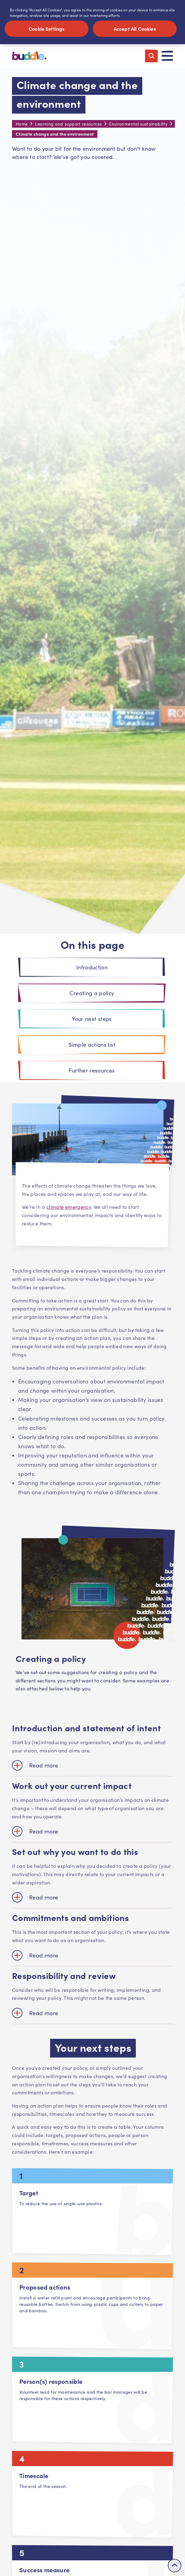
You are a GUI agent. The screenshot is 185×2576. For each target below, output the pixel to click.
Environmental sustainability (138, 125)
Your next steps (92, 1019)
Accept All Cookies (135, 28)
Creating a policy (91, 994)
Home (22, 125)
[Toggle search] (151, 56)
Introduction (92, 968)
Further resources (92, 1071)
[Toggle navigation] (167, 57)
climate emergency (68, 1208)
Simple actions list (92, 1045)
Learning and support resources (68, 125)
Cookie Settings (47, 28)
